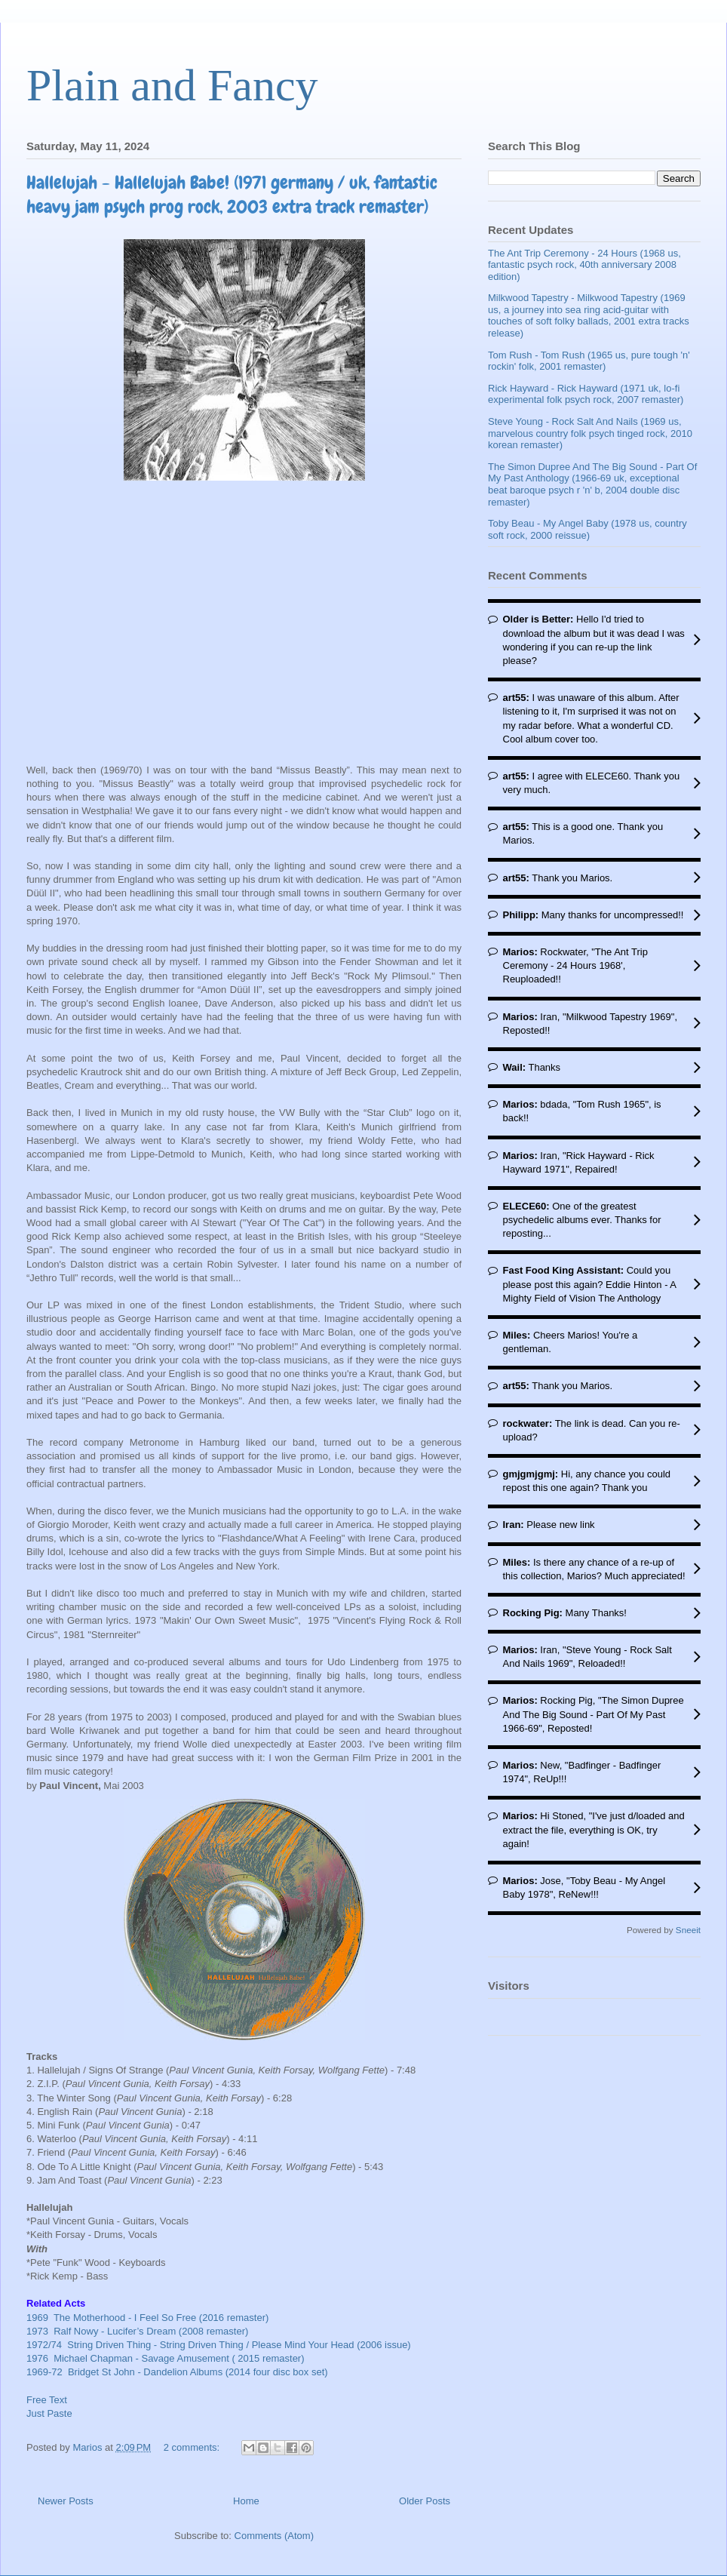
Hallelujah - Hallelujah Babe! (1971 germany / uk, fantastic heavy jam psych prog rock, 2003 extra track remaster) (231, 194)
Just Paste (49, 2413)
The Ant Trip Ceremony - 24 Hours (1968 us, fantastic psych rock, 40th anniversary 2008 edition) (584, 264)
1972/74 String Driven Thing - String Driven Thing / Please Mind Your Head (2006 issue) (218, 2344)
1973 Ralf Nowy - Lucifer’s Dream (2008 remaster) (137, 2331)
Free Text (46, 2399)
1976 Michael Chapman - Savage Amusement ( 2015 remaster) (166, 2358)
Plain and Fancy (172, 85)
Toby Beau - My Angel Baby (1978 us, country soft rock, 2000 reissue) (587, 529)
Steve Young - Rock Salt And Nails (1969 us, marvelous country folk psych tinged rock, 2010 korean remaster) (590, 433)
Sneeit (688, 1930)
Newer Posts (66, 2501)
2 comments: (193, 2447)
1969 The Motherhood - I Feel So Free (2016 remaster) (147, 2317)
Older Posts (424, 2501)
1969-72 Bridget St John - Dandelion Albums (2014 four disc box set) (177, 2372)
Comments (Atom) (274, 2535)
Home (246, 2501)
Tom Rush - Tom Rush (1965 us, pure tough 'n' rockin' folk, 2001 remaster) (589, 361)
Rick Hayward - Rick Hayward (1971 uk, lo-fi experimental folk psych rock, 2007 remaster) (585, 394)
